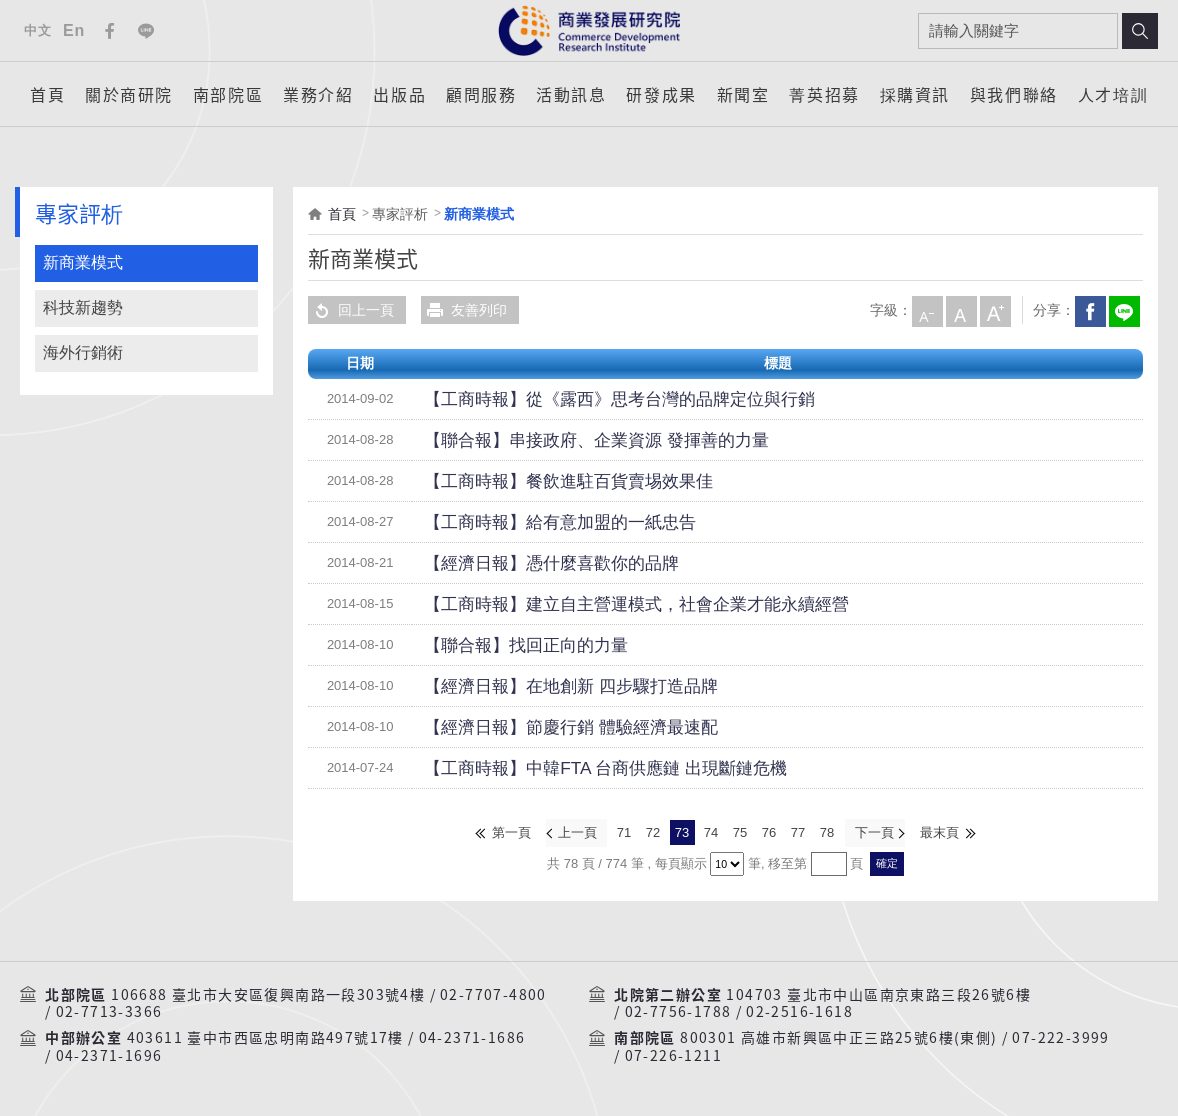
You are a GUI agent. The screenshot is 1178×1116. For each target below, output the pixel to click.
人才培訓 (1113, 94)
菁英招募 (824, 94)
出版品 (399, 94)
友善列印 (464, 310)
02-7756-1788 (678, 1010)
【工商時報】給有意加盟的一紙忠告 (536, 522)
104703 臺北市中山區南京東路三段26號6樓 (878, 992)
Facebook (110, 31)
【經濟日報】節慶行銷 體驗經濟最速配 (545, 727)
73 (682, 831)
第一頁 (513, 831)
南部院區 (228, 94)
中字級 (960, 310)
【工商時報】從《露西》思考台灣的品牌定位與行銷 (585, 399)
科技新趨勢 (83, 307)
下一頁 (873, 831)
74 (711, 831)
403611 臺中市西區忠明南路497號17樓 (265, 1036)
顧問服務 (481, 94)
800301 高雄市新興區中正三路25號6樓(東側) (838, 1036)
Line (146, 31)
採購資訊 (915, 94)
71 (624, 831)
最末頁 (938, 831)
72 (653, 831)
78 (827, 831)
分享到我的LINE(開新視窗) (1123, 310)
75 (740, 831)
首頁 (47, 94)
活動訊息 (571, 94)
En (74, 30)
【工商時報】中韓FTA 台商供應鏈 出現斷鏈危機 (573, 768)
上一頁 (578, 831)
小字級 (926, 310)
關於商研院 (129, 94)
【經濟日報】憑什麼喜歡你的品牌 (529, 563)
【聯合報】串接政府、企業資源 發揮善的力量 (566, 440)
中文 (37, 30)
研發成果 (661, 94)
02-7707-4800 (493, 992)
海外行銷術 (83, 352)
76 (769, 831)
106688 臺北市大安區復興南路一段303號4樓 (268, 992)
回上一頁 (351, 310)
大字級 (994, 310)
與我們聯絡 (1014, 94)
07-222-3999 (1060, 1036)
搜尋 (1140, 31)
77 (798, 831)
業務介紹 (318, 94)
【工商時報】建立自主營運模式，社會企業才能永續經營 (599, 604)
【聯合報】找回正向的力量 (508, 645)
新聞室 (743, 94)
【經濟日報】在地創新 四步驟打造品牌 (545, 686)
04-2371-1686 (472, 1036)
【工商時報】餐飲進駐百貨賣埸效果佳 (543, 481)
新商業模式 (83, 262)
